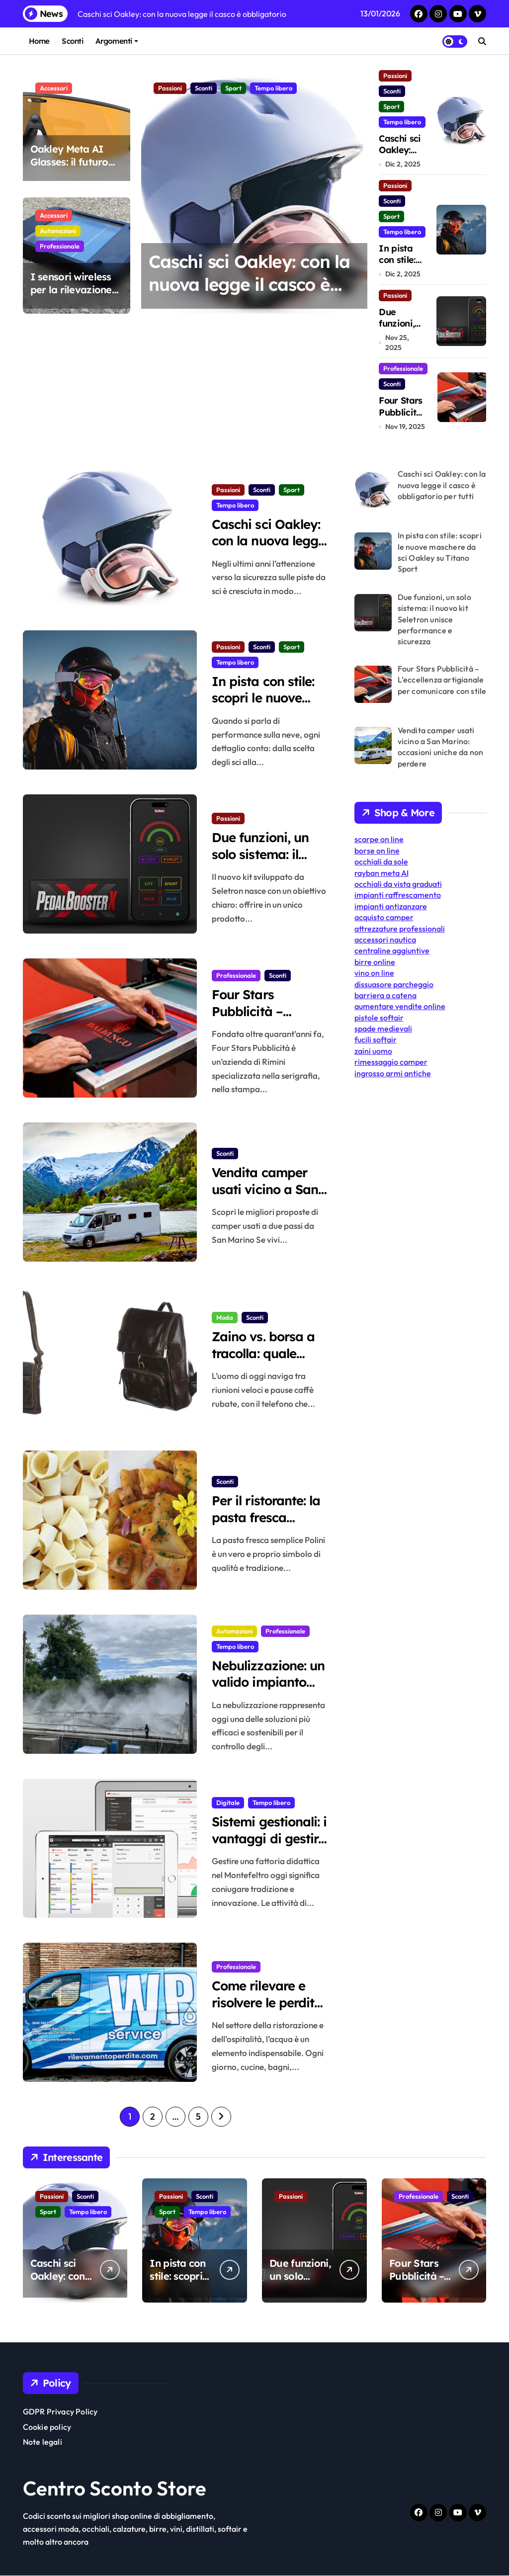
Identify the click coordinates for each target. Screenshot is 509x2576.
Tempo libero (273, 88)
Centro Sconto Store (114, 2488)
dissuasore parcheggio (393, 984)
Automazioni (58, 231)
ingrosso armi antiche (392, 1073)
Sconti (72, 41)
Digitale (228, 1802)
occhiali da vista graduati (398, 884)
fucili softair (375, 1039)
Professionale (60, 246)
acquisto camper (384, 917)
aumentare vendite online (399, 1006)
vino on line (374, 973)
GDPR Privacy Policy (60, 2412)
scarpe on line (379, 839)
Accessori (54, 88)
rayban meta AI (381, 873)
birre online (374, 962)
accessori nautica (385, 940)
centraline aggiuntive (391, 950)
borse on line (377, 851)
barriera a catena (385, 995)
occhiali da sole (381, 861)
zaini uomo (373, 1051)
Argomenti (116, 41)
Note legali (42, 2442)
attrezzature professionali (399, 929)
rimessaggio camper (390, 1062)
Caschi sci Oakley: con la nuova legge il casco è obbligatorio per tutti (250, 283)
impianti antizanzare (390, 906)
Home (39, 41)
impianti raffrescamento (397, 895)
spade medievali (383, 1028)
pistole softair (379, 1018)
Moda (224, 1317)
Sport (233, 88)
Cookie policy (47, 2427)
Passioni (170, 88)
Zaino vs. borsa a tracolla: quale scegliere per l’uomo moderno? (267, 1362)
